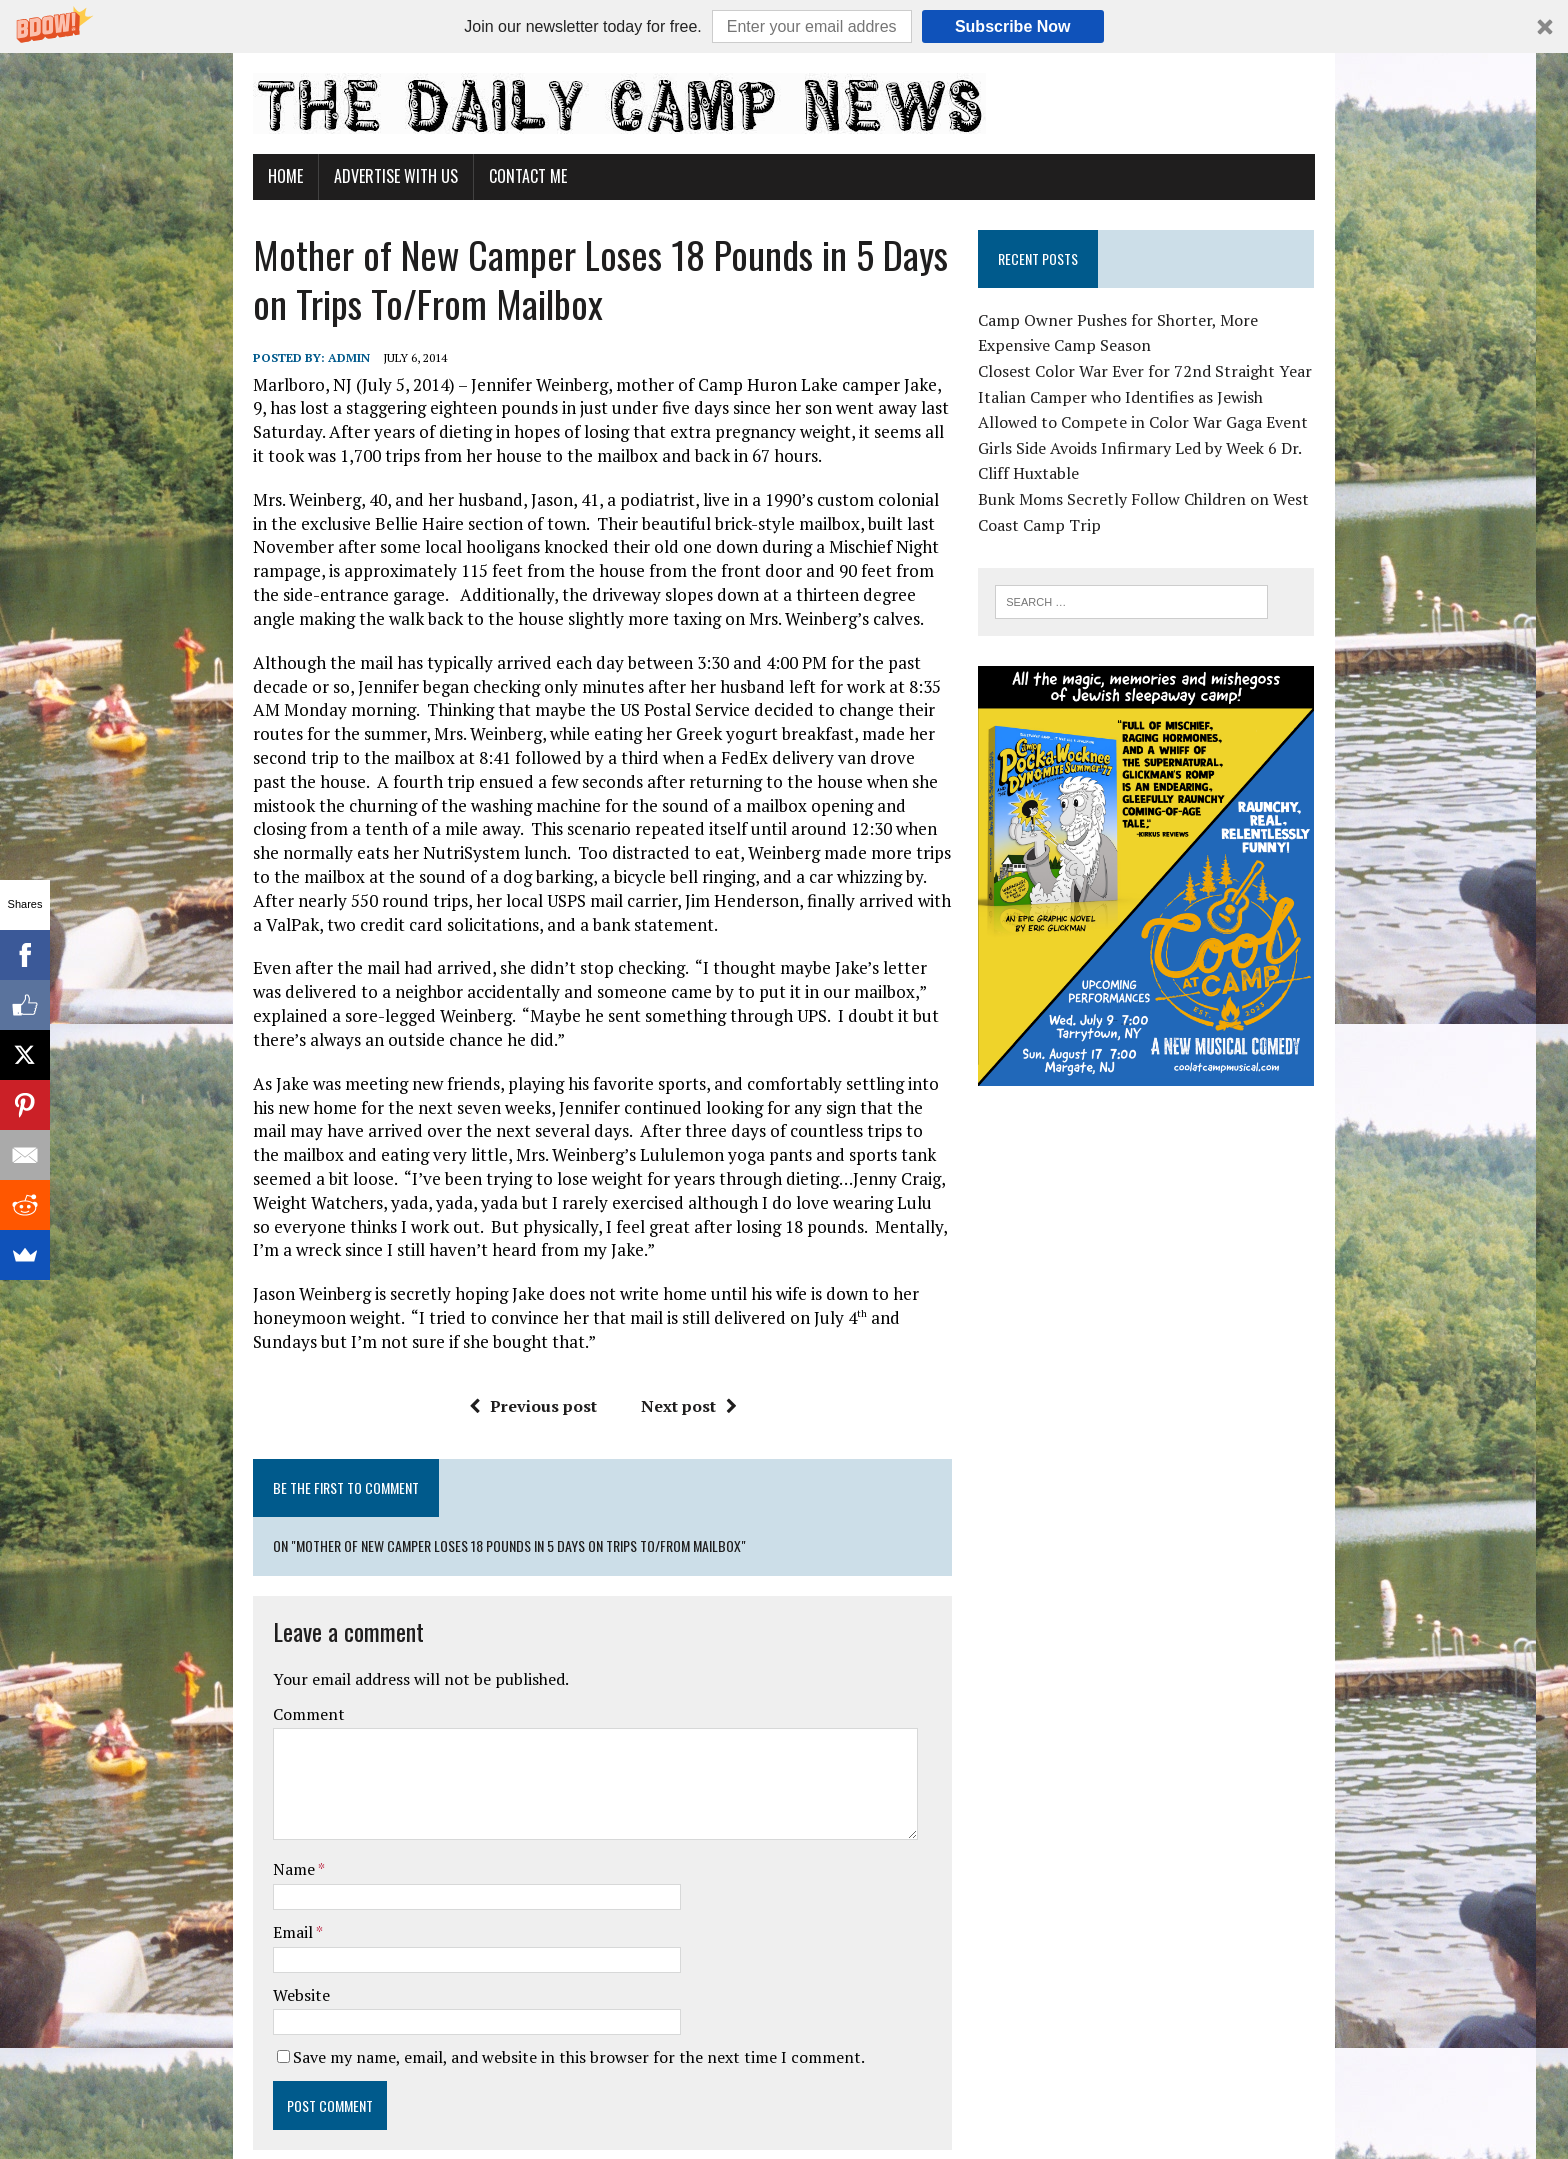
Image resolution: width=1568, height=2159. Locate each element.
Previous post (512, 1358)
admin (290, 357)
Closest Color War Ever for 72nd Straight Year (1167, 371)
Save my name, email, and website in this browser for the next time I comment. (520, 1951)
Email (235, 1826)
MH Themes (430, 2113)
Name (236, 1764)
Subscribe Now (1013, 26)
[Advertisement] (1187, 1291)
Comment (250, 1609)
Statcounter (44, 2145)
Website (242, 1889)
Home (226, 176)
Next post (668, 1358)
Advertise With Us (337, 176)
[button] (784, 26)
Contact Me (469, 176)
